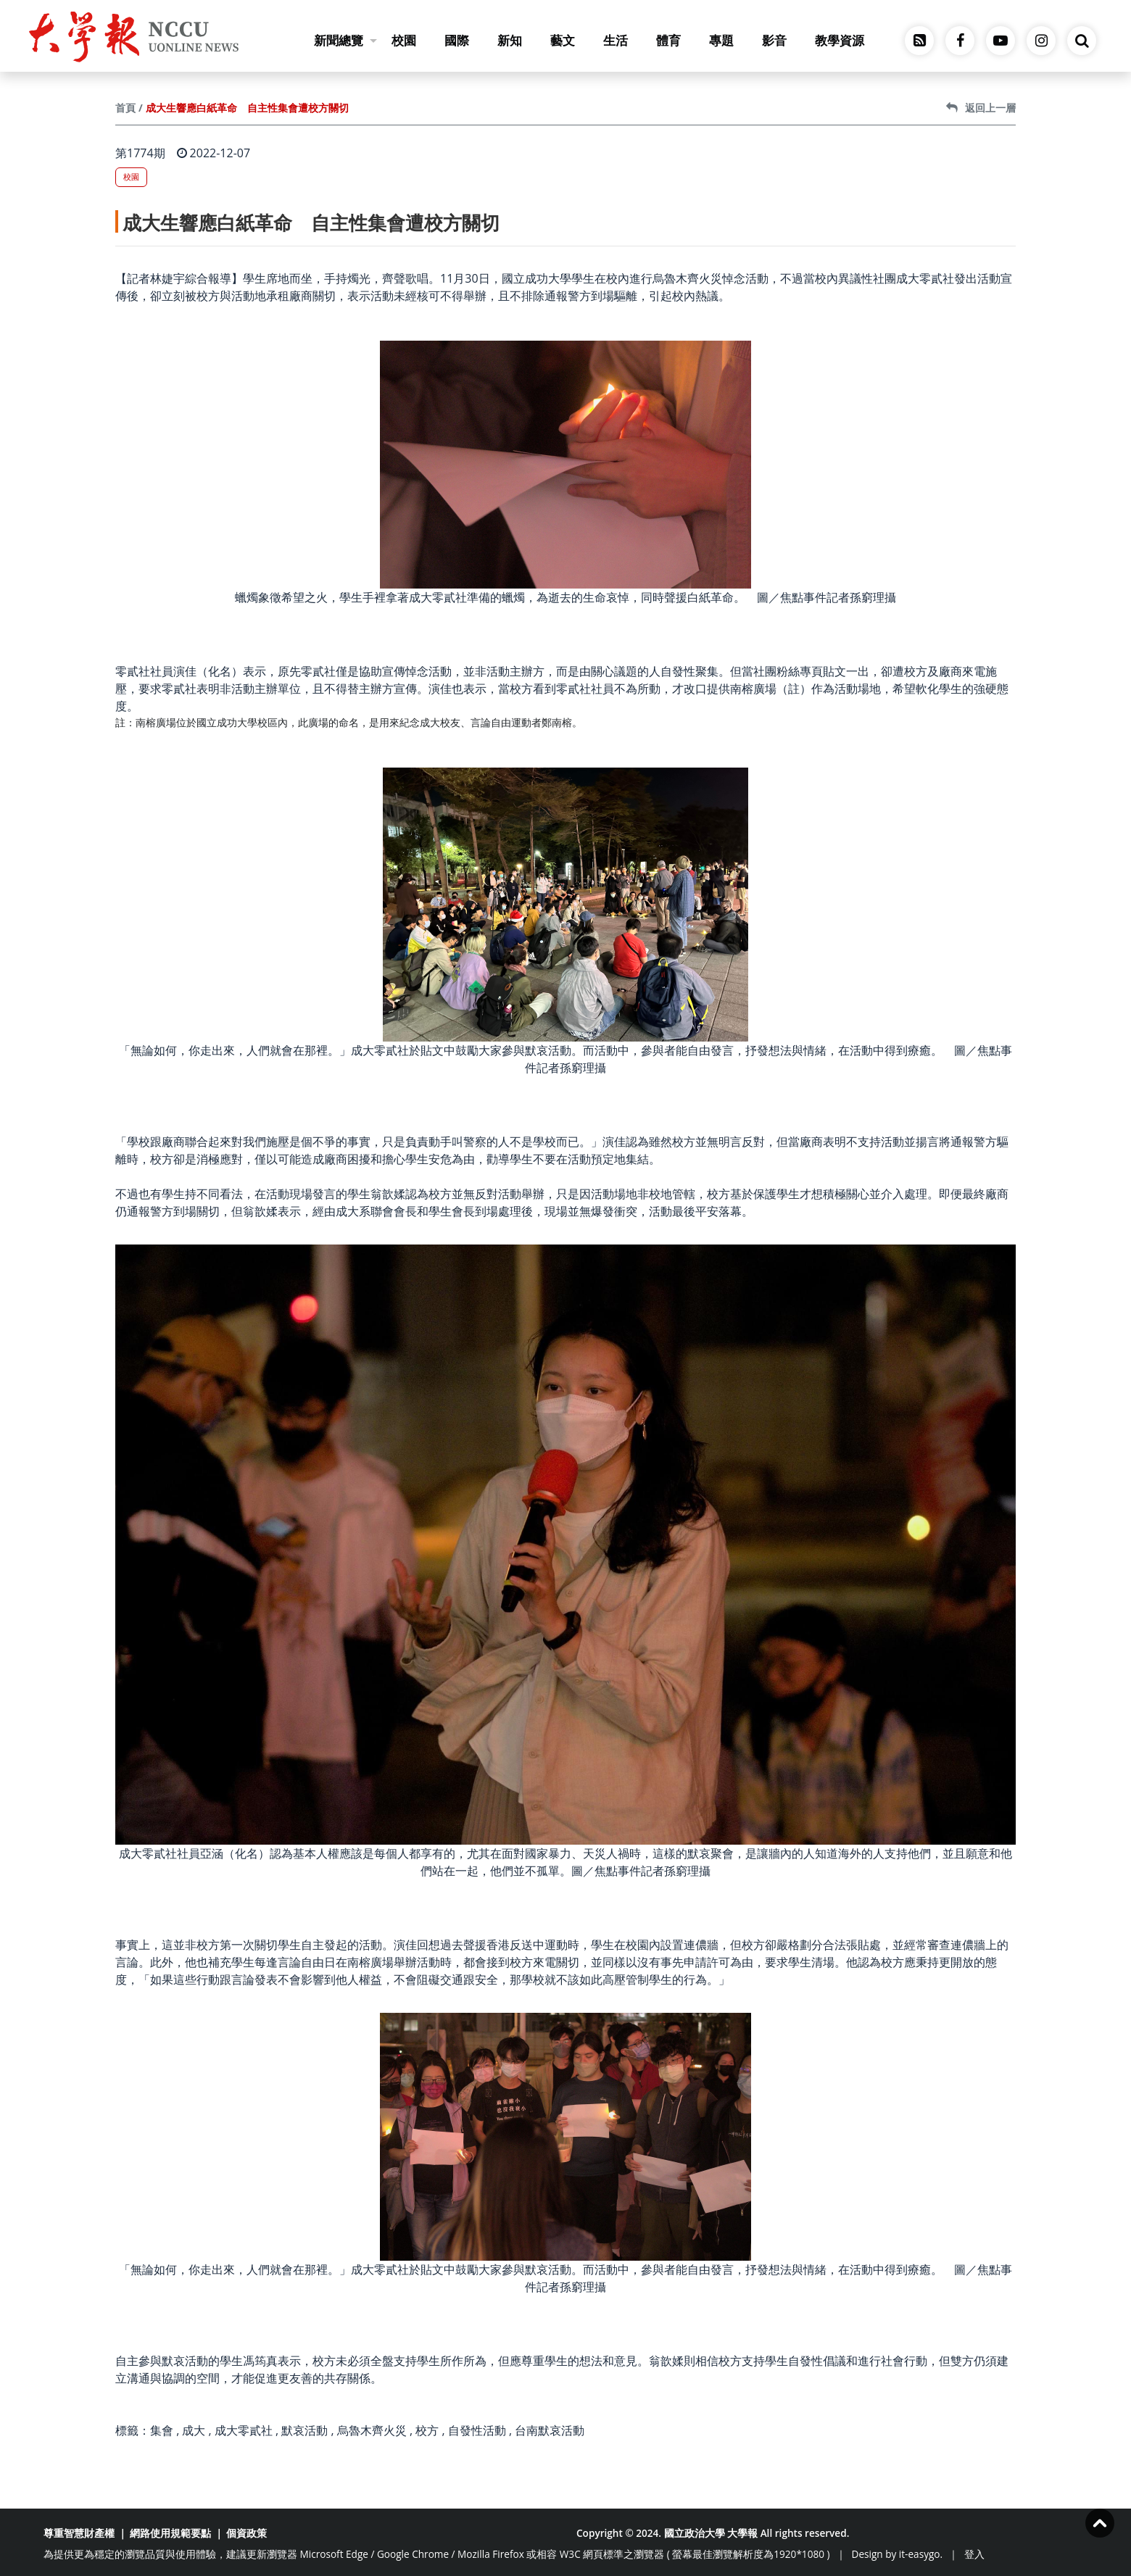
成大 (193, 2430)
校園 (404, 40)
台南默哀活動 (549, 2430)
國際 (456, 40)
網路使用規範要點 (170, 2533)
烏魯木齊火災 (372, 2430)
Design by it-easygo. (897, 2554)
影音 (774, 40)
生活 (615, 40)
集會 (161, 2430)
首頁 (125, 108)
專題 (721, 40)
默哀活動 (304, 2430)
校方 (427, 2430)
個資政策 (246, 2533)
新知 (509, 40)
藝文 (562, 40)
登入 (974, 2554)
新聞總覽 (345, 40)
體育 (668, 40)
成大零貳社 (244, 2430)
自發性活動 (477, 2430)
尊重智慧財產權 (79, 2533)
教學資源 (839, 40)
